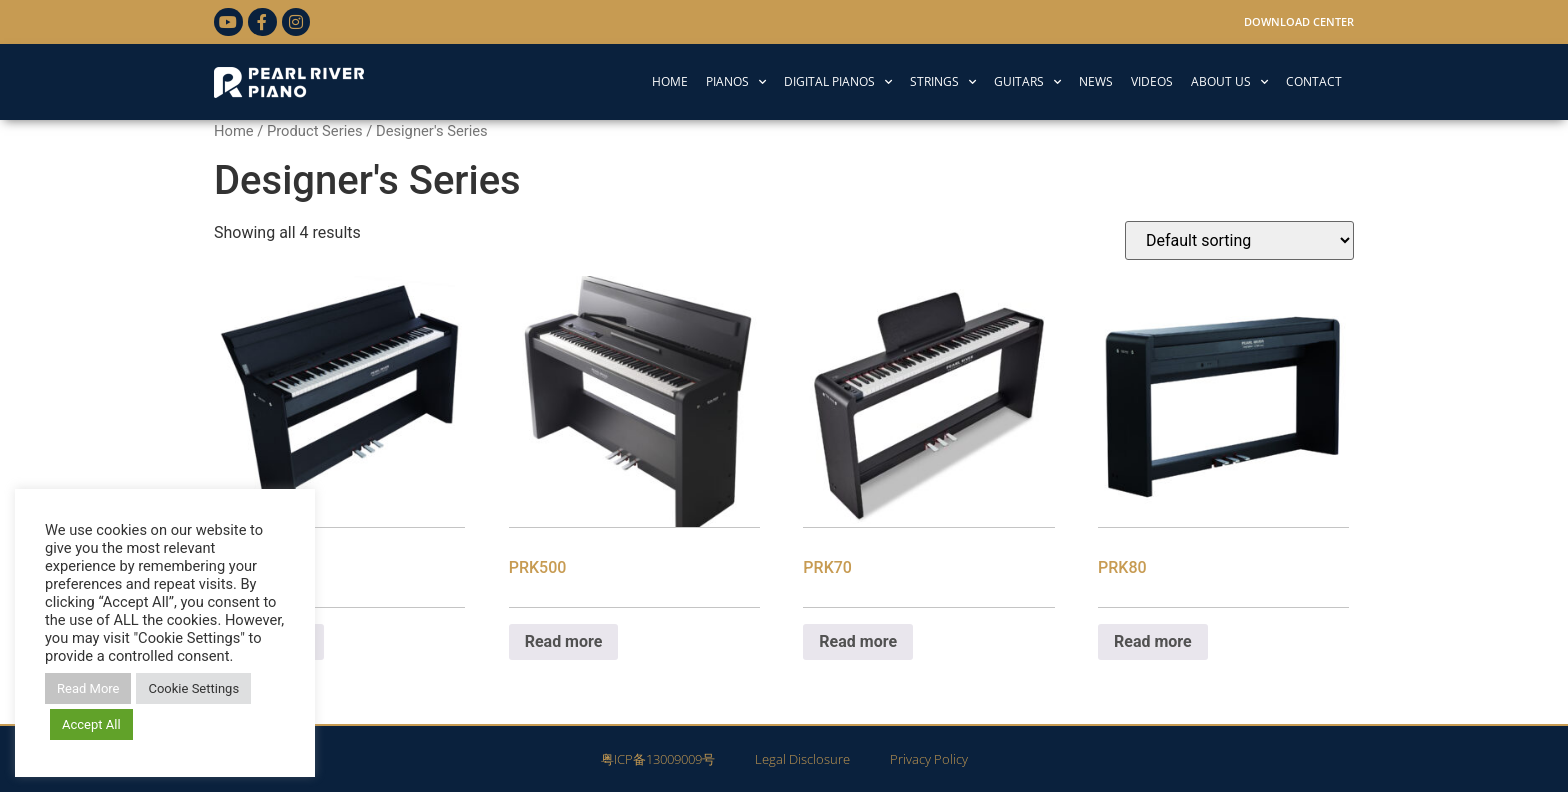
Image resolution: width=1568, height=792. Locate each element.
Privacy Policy (929, 759)
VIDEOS (1152, 81)
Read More (88, 688)
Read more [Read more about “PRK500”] (564, 641)
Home (234, 131)
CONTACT (1314, 81)
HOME (670, 81)
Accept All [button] (91, 724)
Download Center (1299, 21)
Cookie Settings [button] (193, 688)
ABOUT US (1229, 82)
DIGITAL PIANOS (838, 82)
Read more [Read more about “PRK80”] (1153, 641)
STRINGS (943, 82)
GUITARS (1027, 82)
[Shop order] (1239, 240)
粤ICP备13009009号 (658, 759)
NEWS (1096, 81)
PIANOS (736, 82)
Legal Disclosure (802, 759)
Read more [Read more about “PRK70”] (858, 641)
